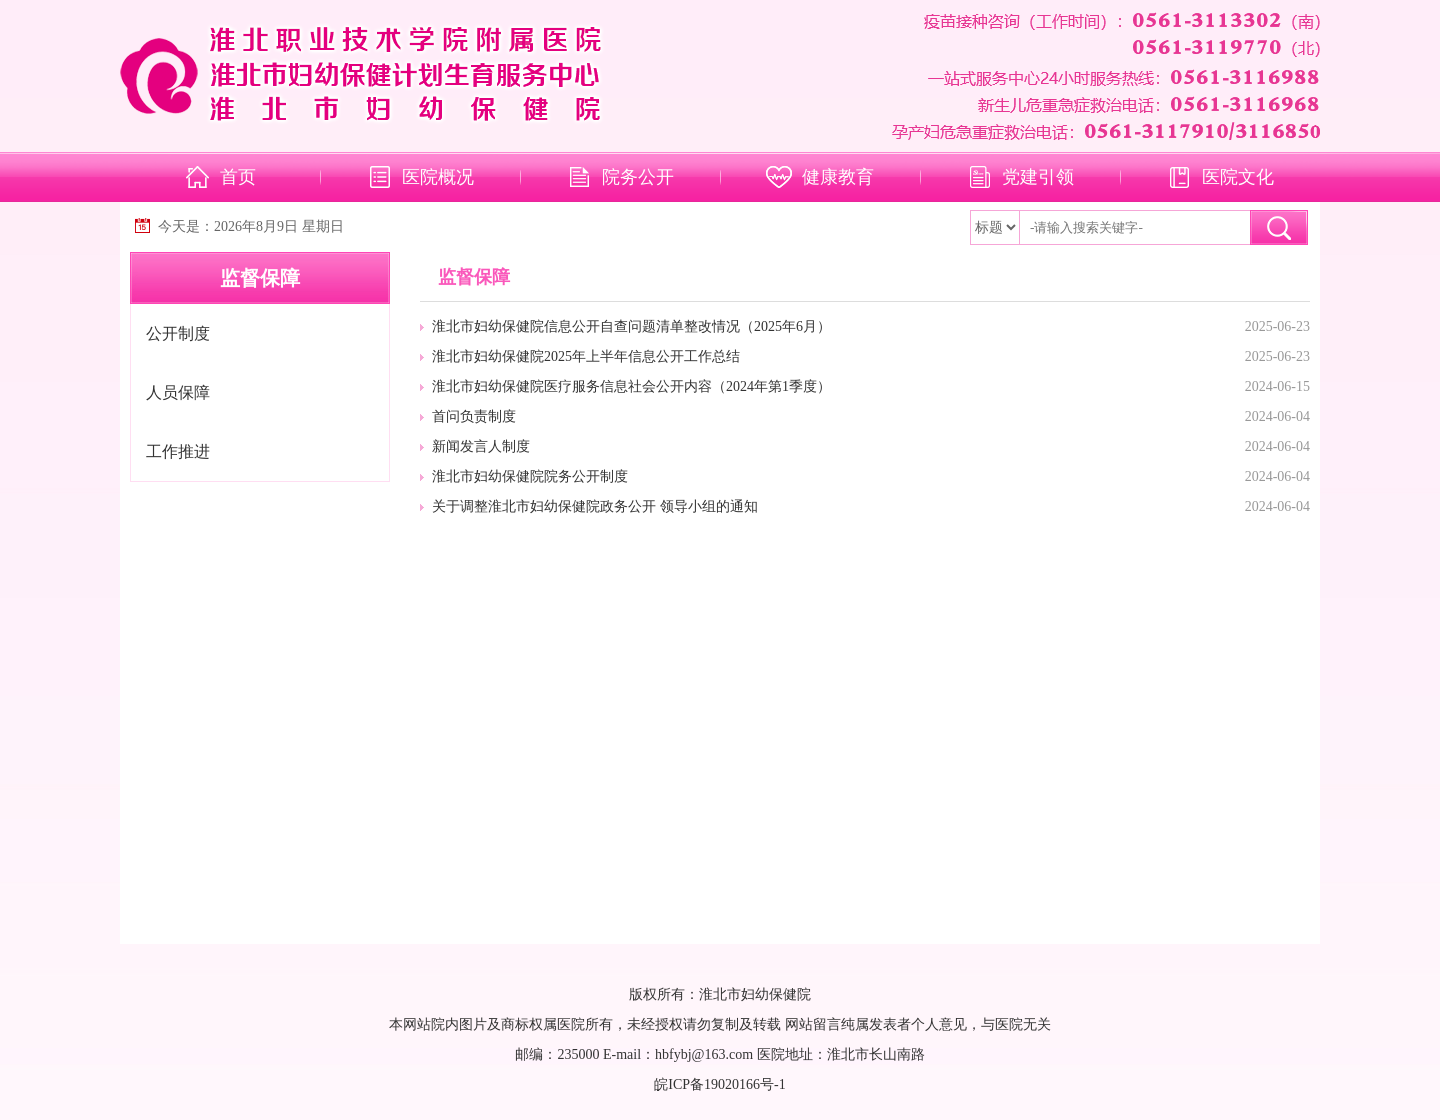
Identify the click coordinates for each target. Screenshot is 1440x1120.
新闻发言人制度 (481, 446)
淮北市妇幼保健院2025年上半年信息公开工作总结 (586, 356)
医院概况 (438, 177)
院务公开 (638, 177)
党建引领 (1038, 177)
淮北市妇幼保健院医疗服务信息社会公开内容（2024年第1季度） (631, 386)
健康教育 (838, 177)
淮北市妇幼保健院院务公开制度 (530, 476)
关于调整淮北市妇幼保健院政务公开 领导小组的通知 (595, 506)
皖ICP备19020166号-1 (719, 1084)
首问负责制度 (474, 416)
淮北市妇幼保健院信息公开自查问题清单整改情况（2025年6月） (631, 326)
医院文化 (1238, 177)
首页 (238, 177)
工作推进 (178, 451)
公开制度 (178, 333)
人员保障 (178, 392)
